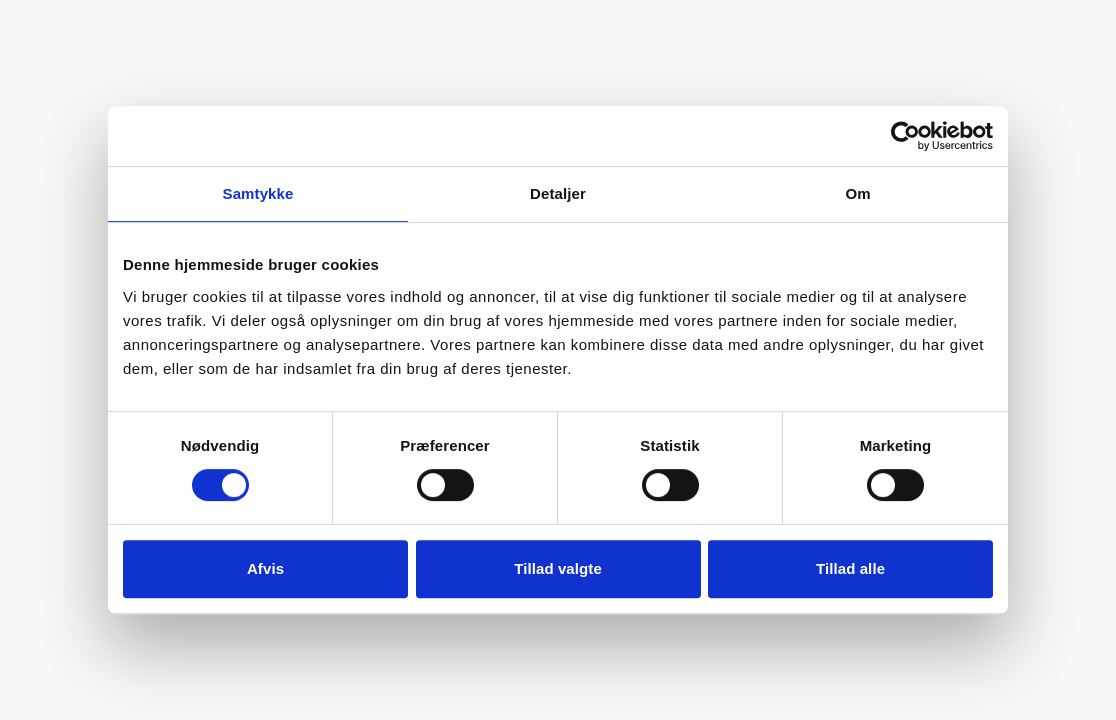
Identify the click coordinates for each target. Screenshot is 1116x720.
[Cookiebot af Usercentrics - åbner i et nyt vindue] (905, 136)
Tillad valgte (558, 568)
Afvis (265, 568)
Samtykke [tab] (258, 193)
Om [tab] (857, 193)
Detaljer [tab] (558, 193)
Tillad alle (850, 568)
